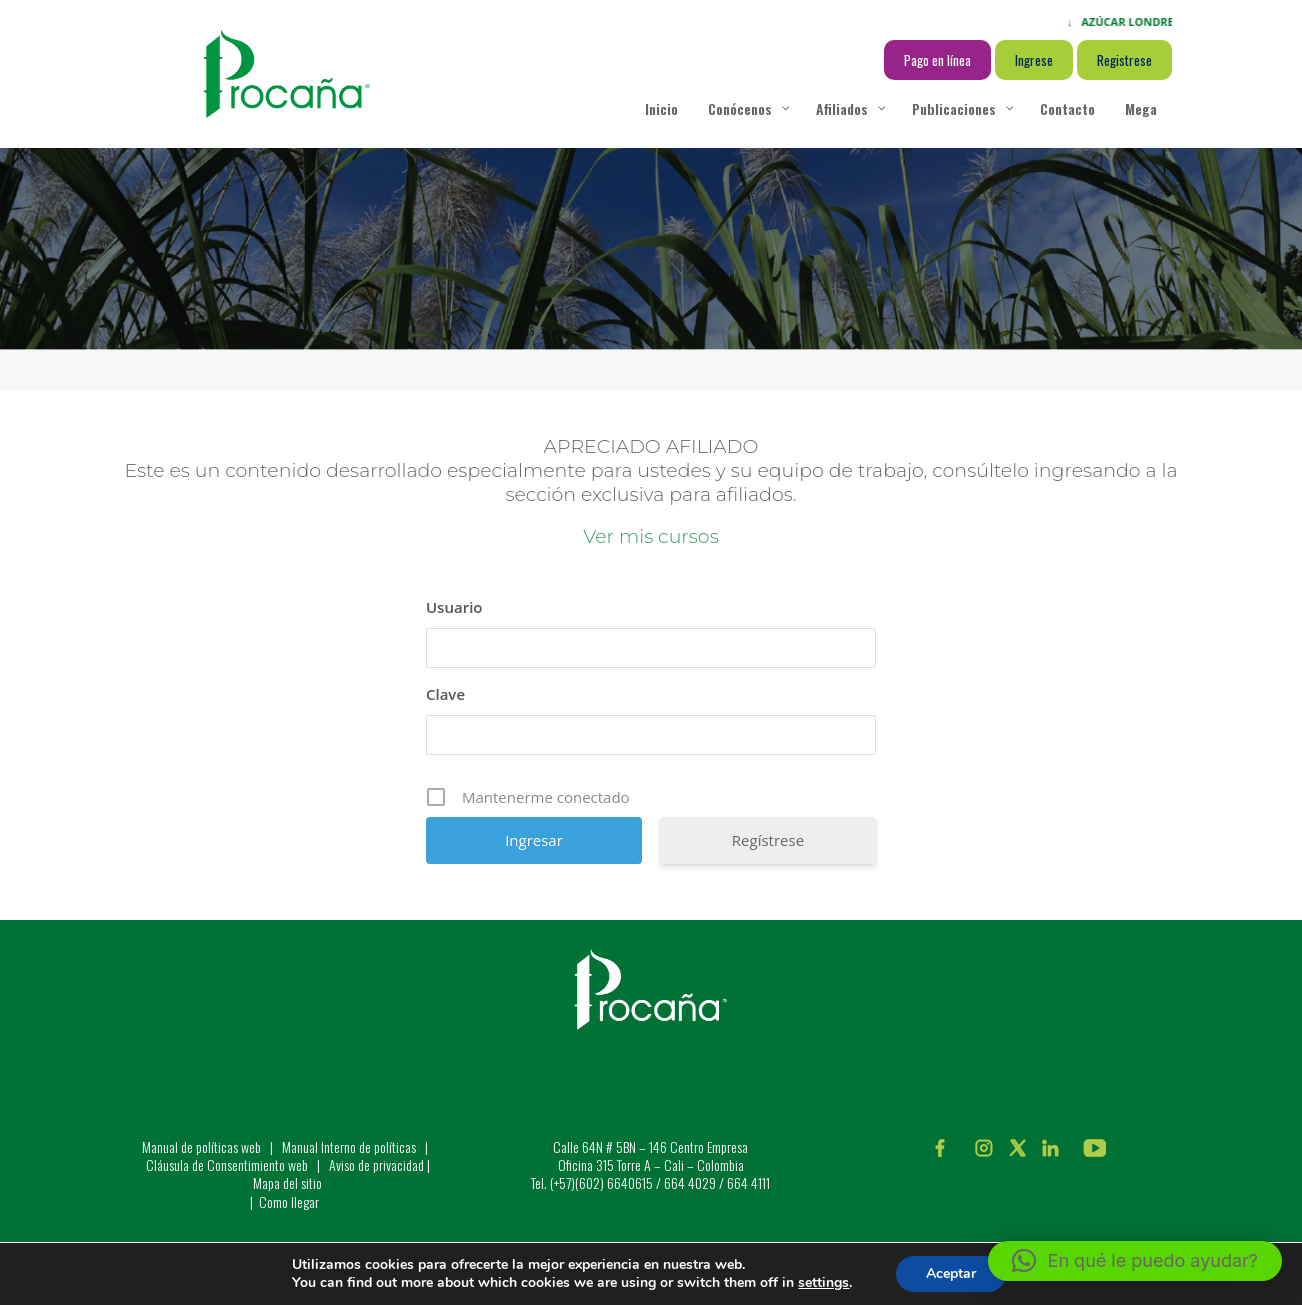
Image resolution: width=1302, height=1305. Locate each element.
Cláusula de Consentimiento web (227, 1164)
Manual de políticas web (201, 1146)
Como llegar (289, 1201)
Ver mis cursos (650, 536)
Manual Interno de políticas (350, 1146)
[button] (1135, 1261)
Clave (445, 694)
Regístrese (768, 840)
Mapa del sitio (287, 1182)
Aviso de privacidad (376, 1164)
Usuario (454, 607)
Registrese (1124, 60)
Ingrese (1034, 60)
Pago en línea (937, 60)
